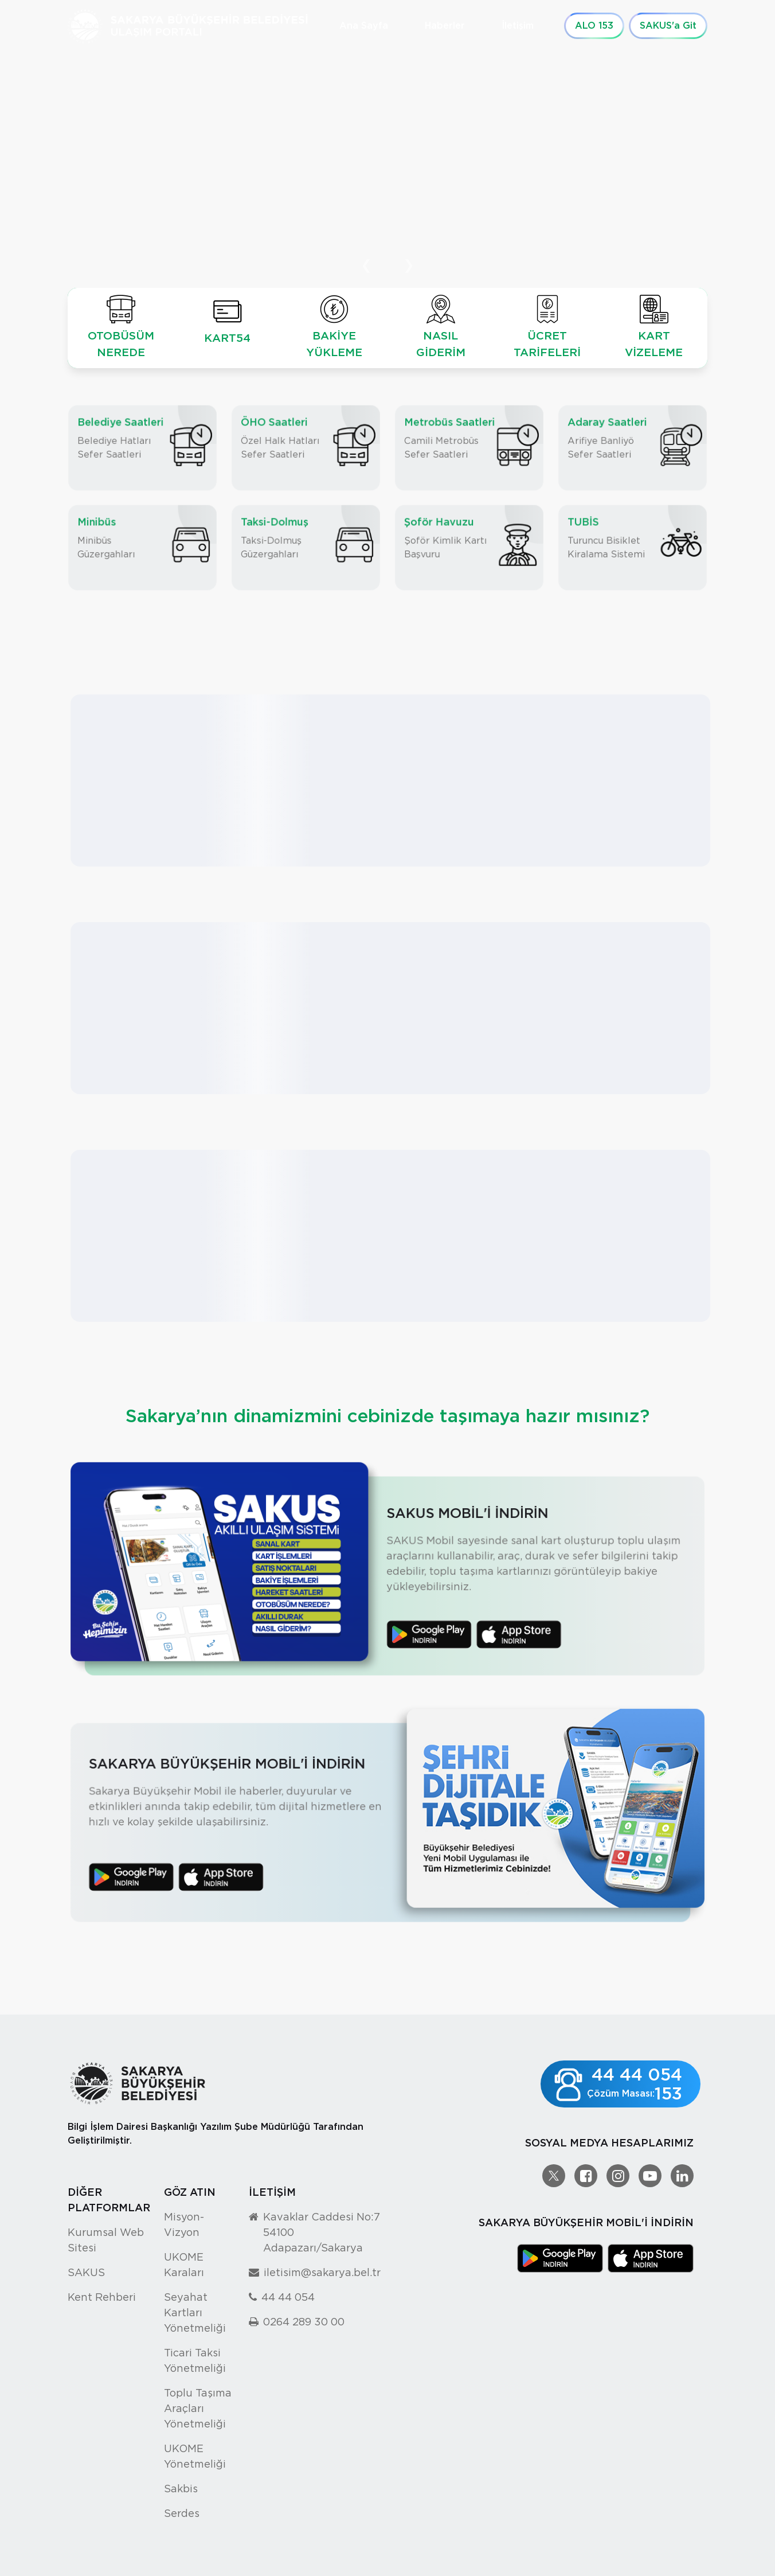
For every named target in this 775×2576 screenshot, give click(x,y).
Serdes (181, 2513)
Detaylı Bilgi (111, 195)
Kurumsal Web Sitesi (106, 2240)
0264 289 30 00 (304, 2322)
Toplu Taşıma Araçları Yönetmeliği (198, 2408)
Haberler (445, 25)
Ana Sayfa (363, 25)
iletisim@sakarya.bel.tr (322, 2272)
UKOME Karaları (184, 2264)
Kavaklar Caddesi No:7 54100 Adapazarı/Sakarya (321, 2232)
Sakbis (181, 2489)
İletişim (518, 25)
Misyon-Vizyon (184, 2224)
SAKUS (86, 2272)
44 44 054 (288, 2297)
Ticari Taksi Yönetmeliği (195, 2360)
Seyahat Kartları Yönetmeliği (195, 2312)
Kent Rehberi (102, 2297)
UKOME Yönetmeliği (195, 2456)
